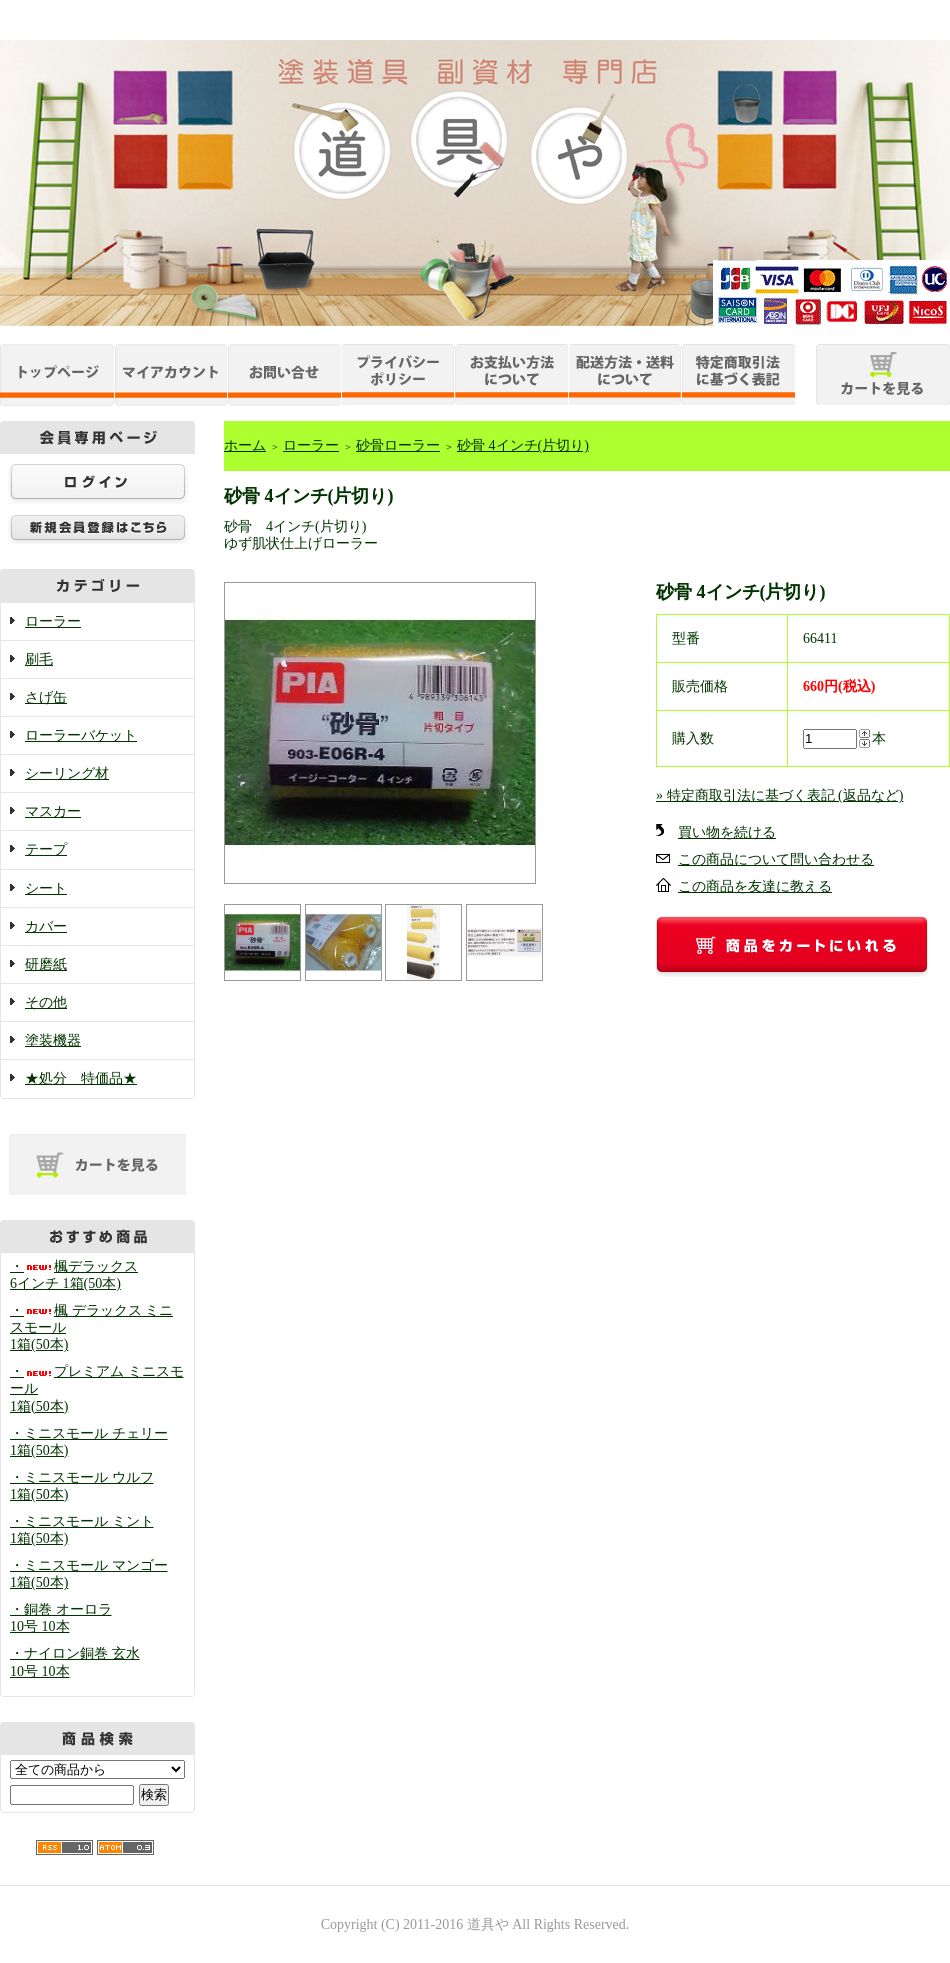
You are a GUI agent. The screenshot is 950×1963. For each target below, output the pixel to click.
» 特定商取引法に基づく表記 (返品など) (779, 795)
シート (46, 888)
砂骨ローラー (398, 445)
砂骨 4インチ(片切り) (523, 445)
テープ (46, 849)
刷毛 (39, 659)
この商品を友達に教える (755, 886)
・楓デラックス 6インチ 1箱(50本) (74, 1275)
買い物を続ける (727, 832)
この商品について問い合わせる (776, 859)
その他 (46, 1002)
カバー (46, 926)
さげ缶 (46, 697)
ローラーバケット (81, 735)
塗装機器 (53, 1040)
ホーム (245, 445)
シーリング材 (67, 773)
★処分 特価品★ (81, 1078)
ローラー (53, 621)
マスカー (53, 811)
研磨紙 (46, 964)
